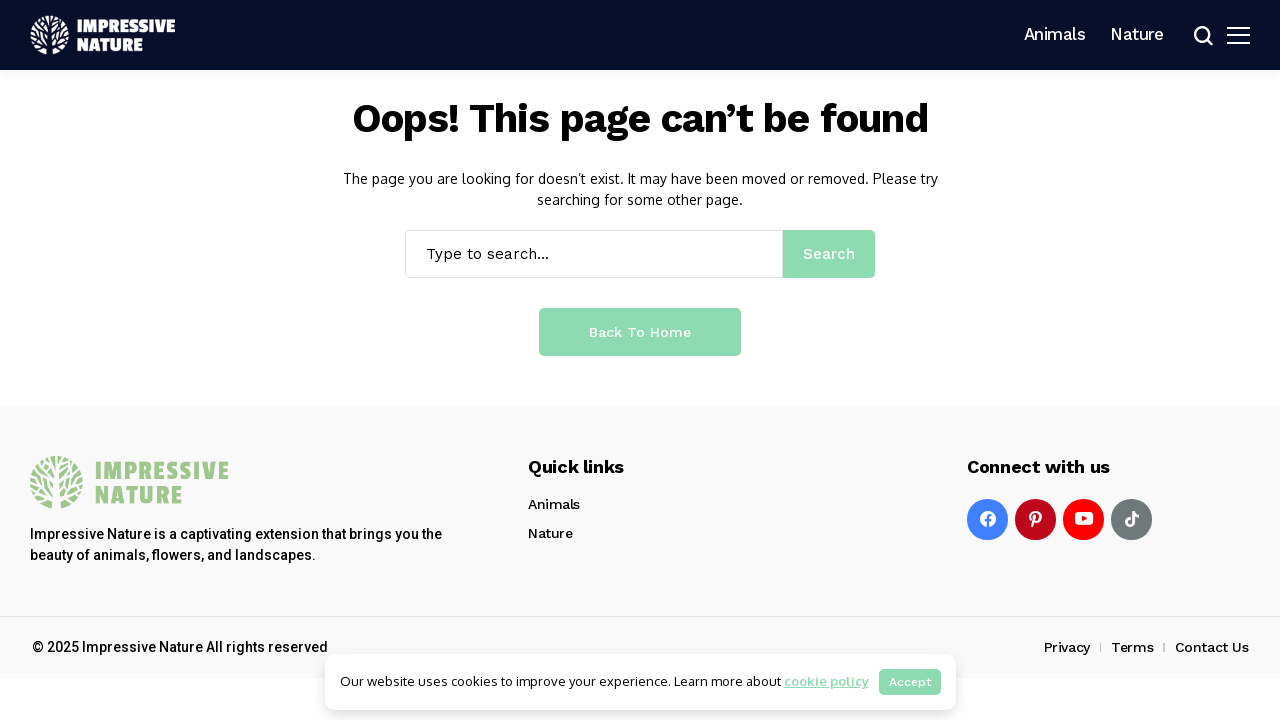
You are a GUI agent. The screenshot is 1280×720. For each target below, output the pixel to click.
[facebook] (987, 519)
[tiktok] (1131, 519)
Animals (554, 504)
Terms (1132, 647)
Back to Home (640, 332)
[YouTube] (1083, 519)
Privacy (1067, 647)
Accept (910, 682)
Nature (550, 533)
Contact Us (1212, 647)
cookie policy (826, 681)
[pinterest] (1035, 519)
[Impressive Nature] (130, 482)
